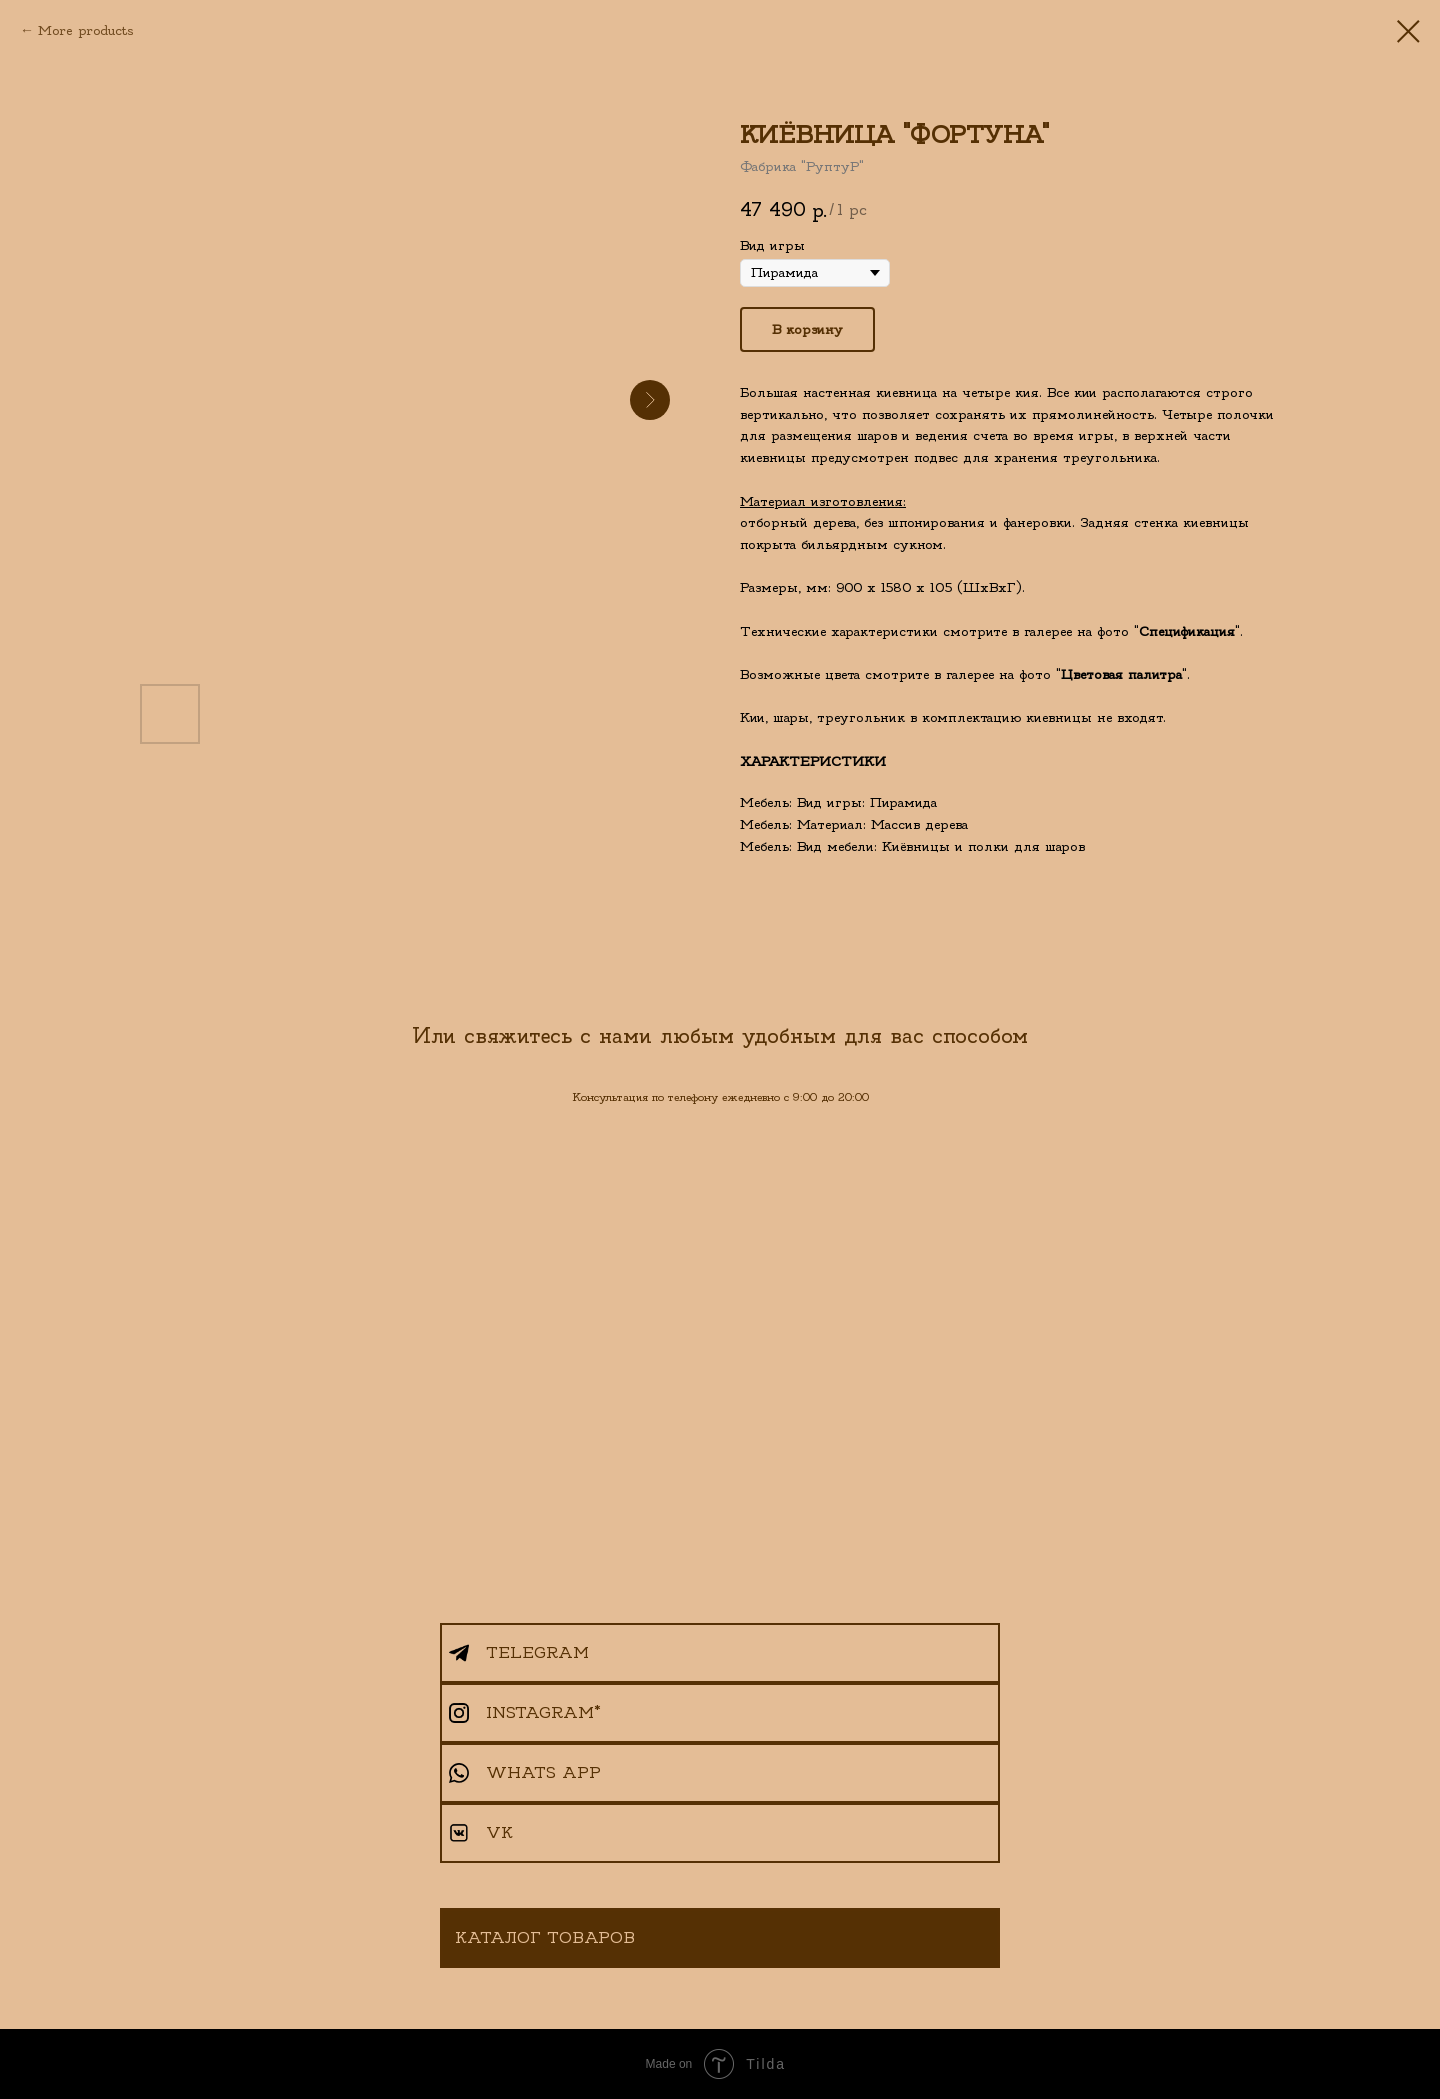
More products (86, 30)
